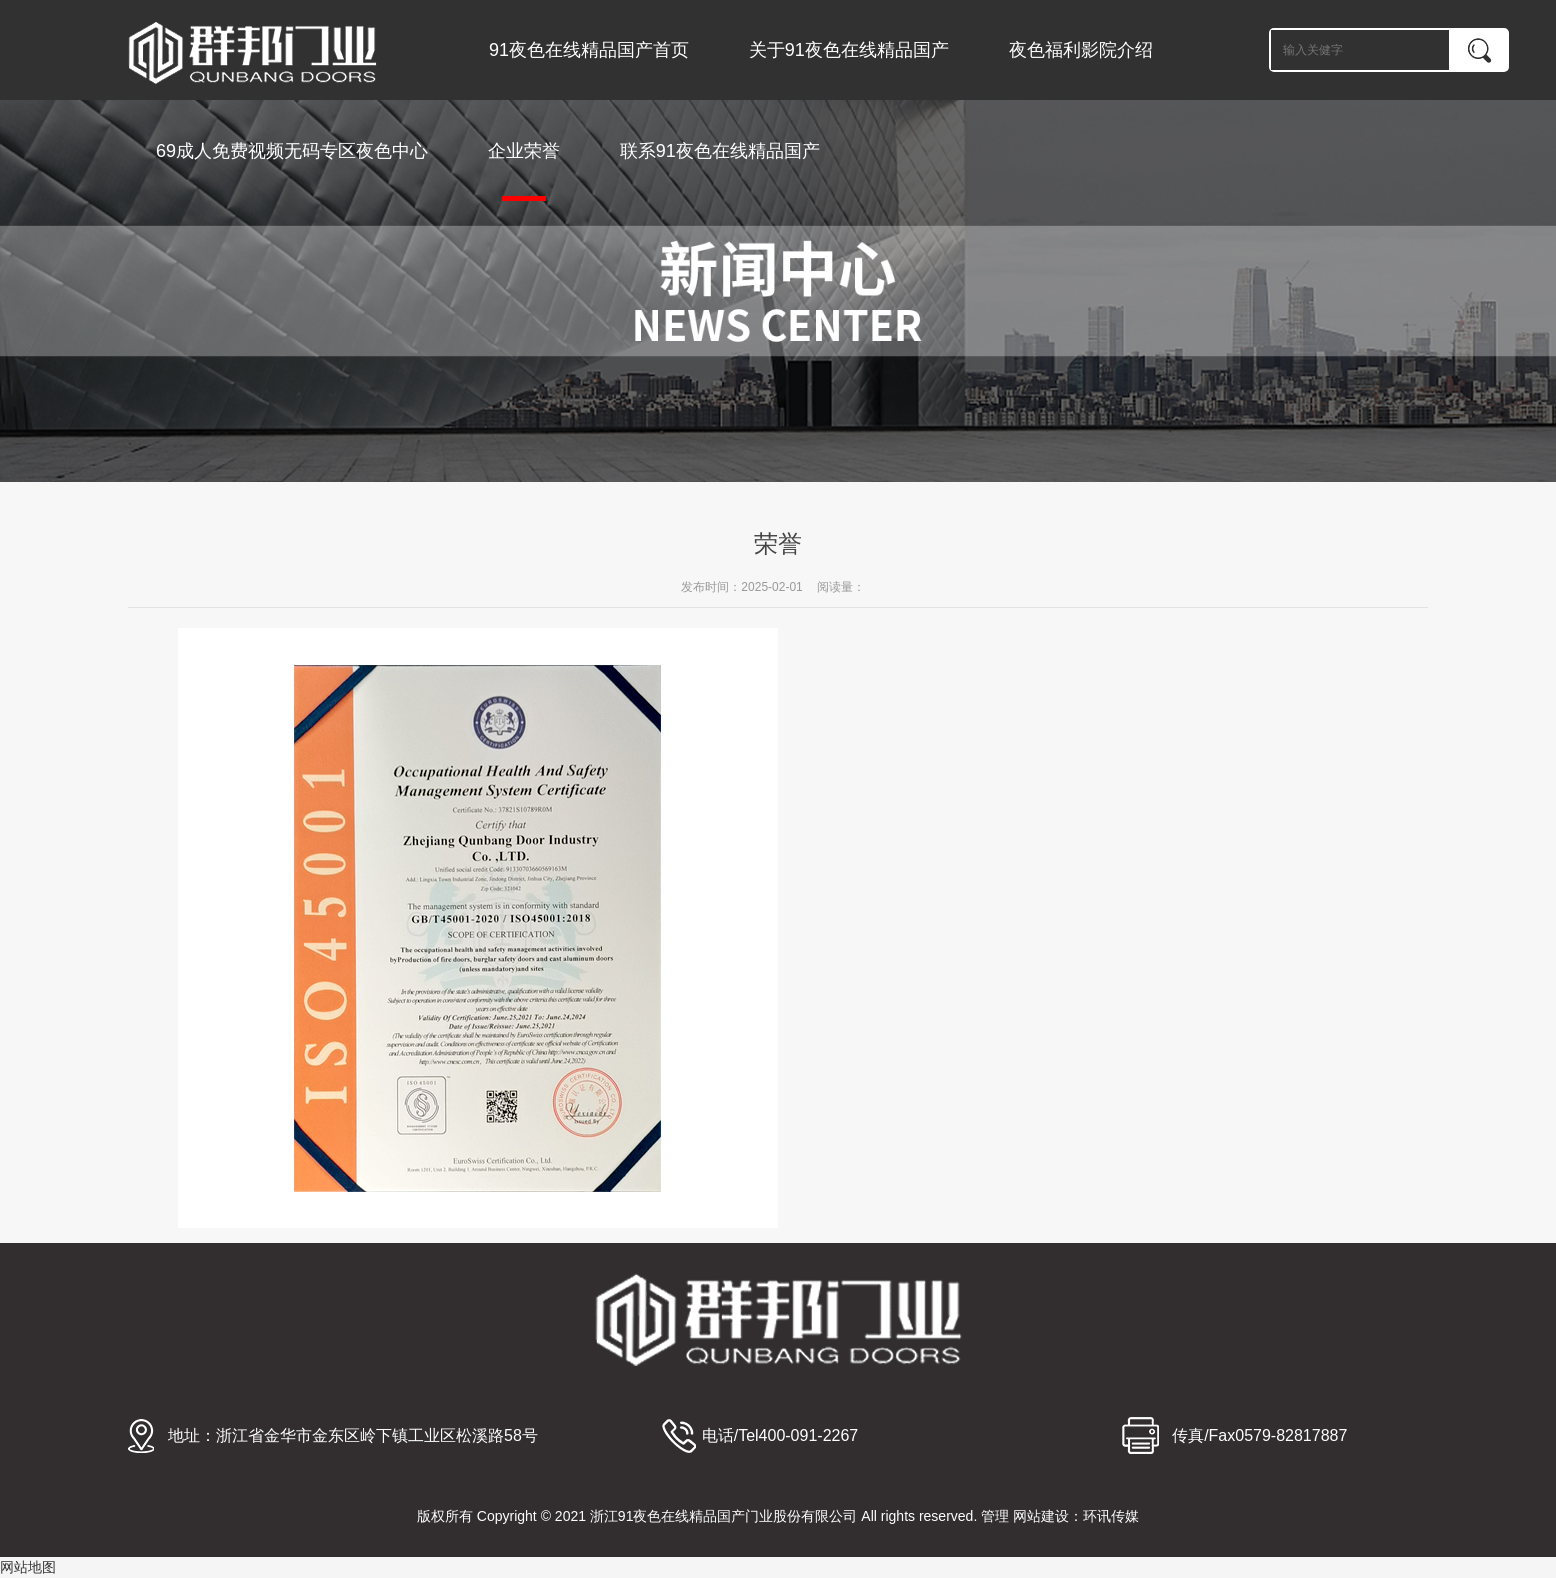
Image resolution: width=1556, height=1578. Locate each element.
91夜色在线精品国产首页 (589, 50)
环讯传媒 (1111, 1516)
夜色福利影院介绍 (1081, 50)
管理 (995, 1516)
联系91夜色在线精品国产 (720, 151)
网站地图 (28, 1567)
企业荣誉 (524, 171)
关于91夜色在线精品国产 (849, 50)
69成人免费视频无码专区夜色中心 (292, 151)
